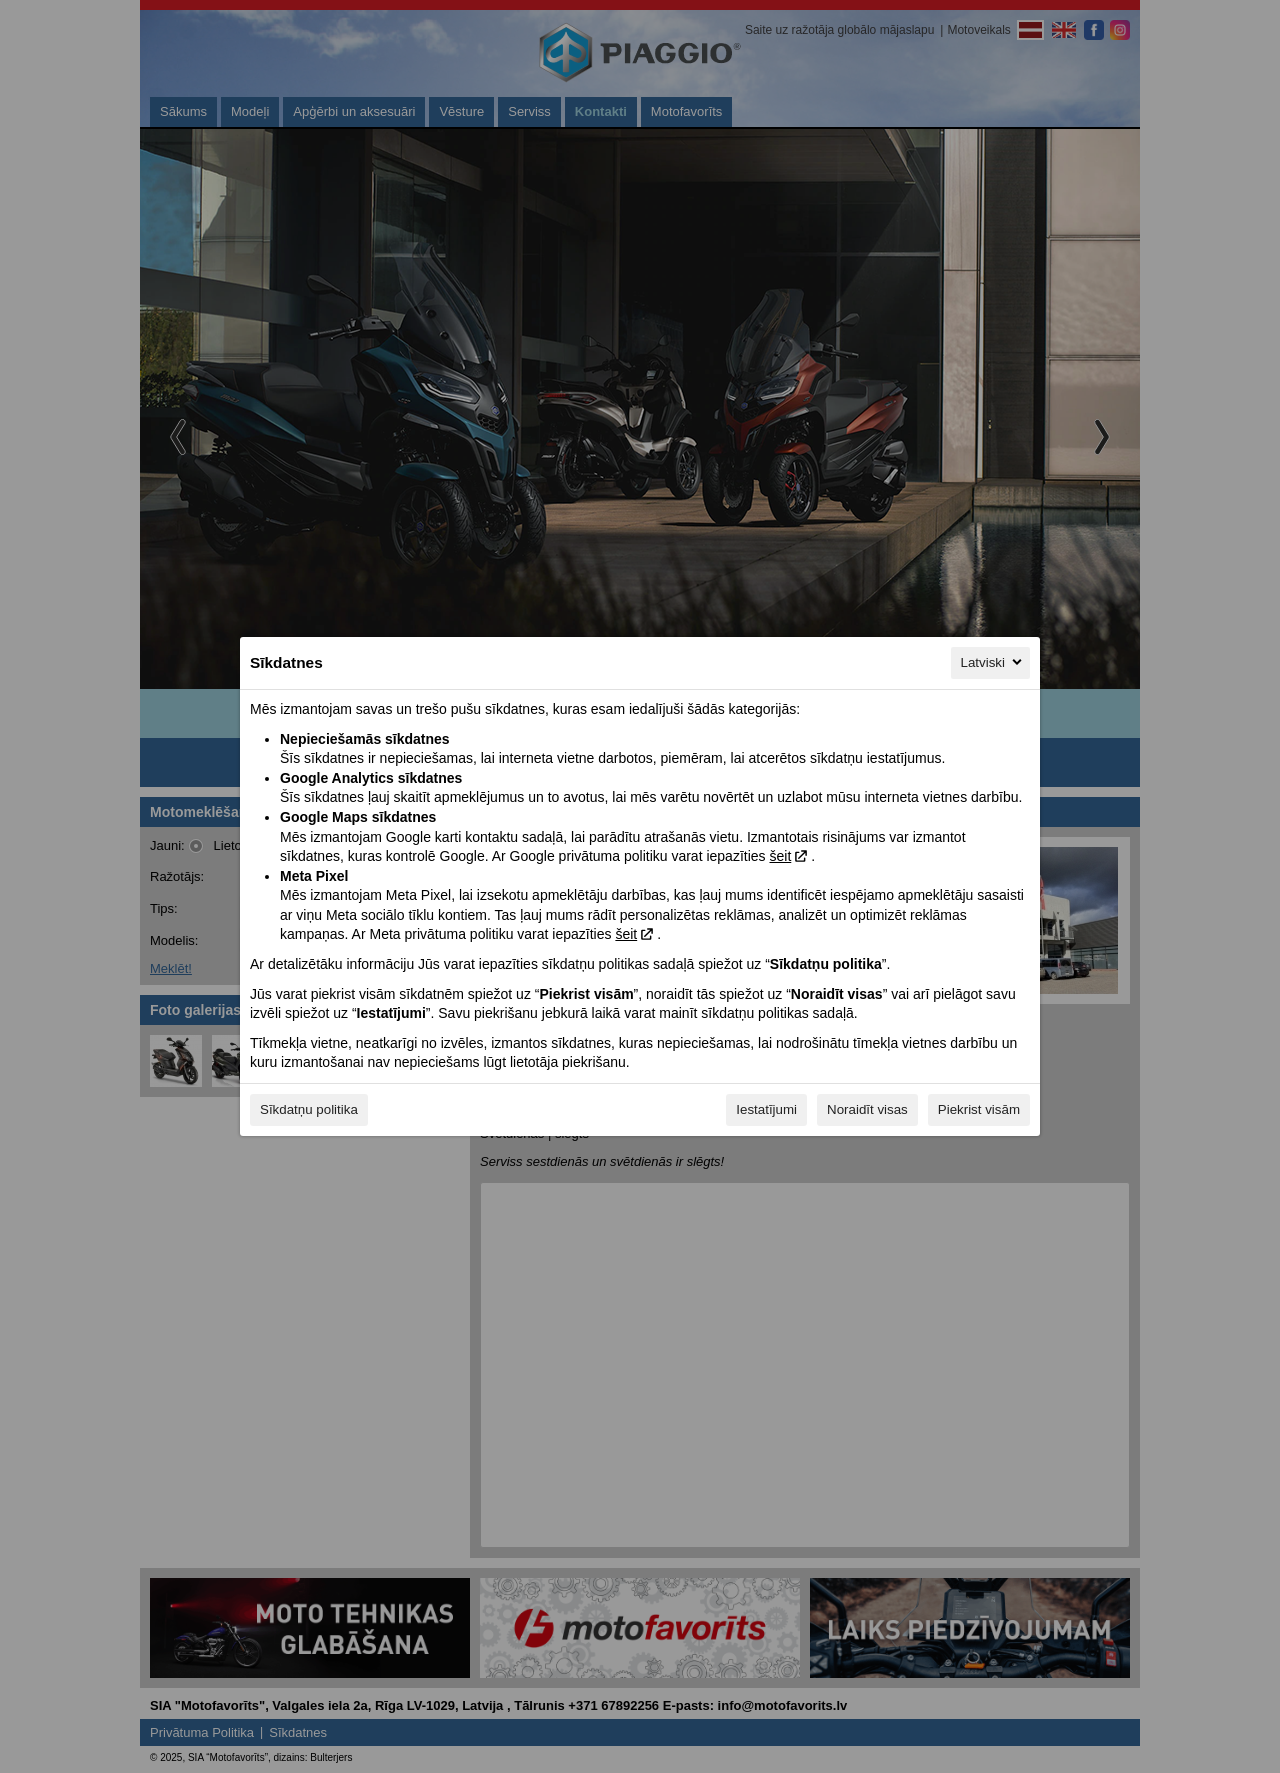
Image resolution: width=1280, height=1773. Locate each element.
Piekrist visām (979, 1109)
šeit (780, 856)
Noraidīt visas (867, 1109)
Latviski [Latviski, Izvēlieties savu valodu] (993, 662)
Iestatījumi (766, 1109)
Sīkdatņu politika (309, 1109)
